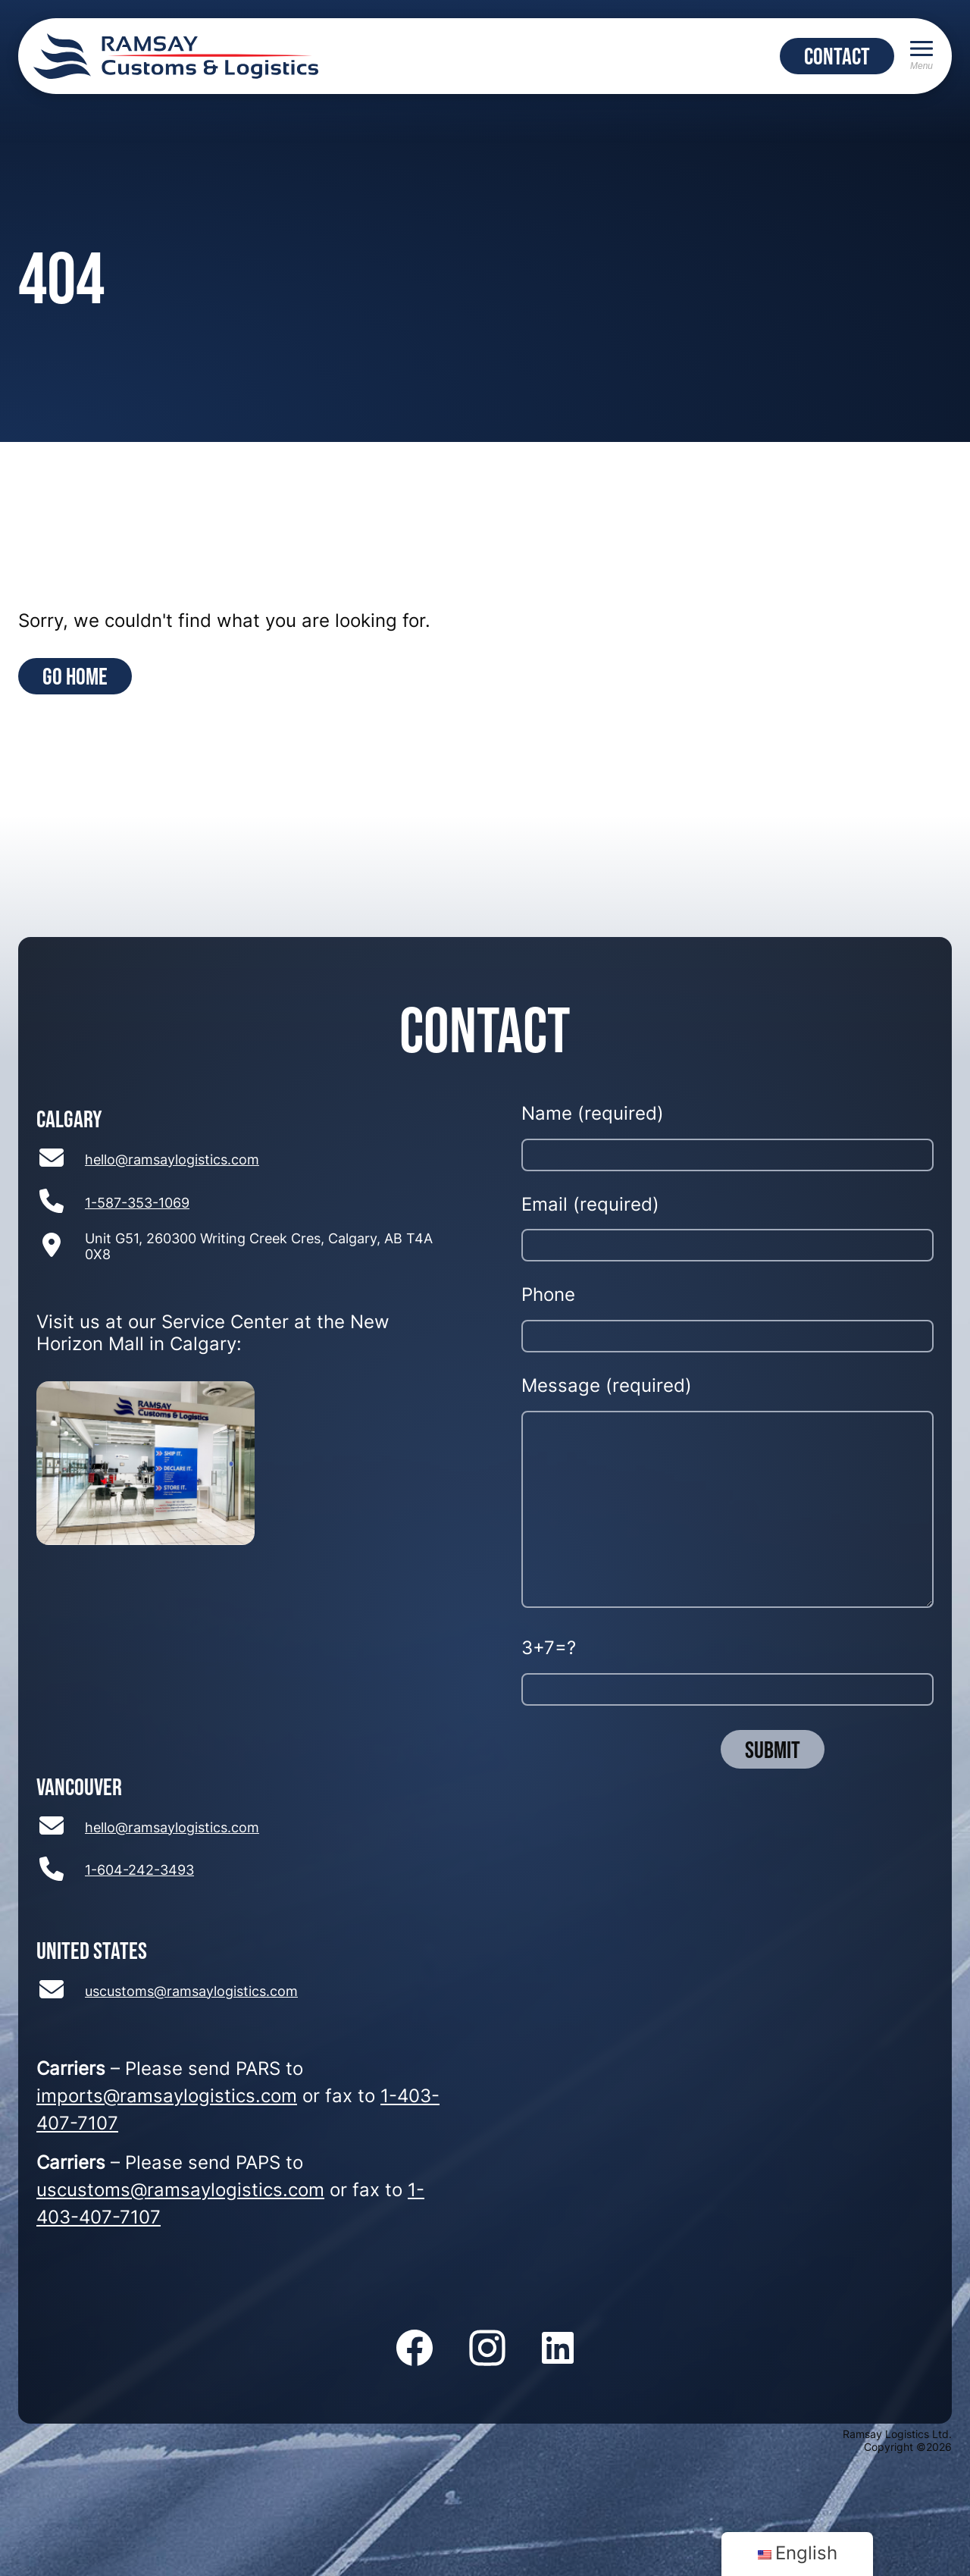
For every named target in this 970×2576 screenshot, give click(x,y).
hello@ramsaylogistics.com (172, 1161)
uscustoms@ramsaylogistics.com (191, 1992)
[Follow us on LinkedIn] (558, 2349)
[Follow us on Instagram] (487, 2349)
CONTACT (837, 55)
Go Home (75, 676)
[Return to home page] (175, 56)
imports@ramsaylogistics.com (166, 2098)
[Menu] (921, 56)
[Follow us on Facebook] (414, 2349)
